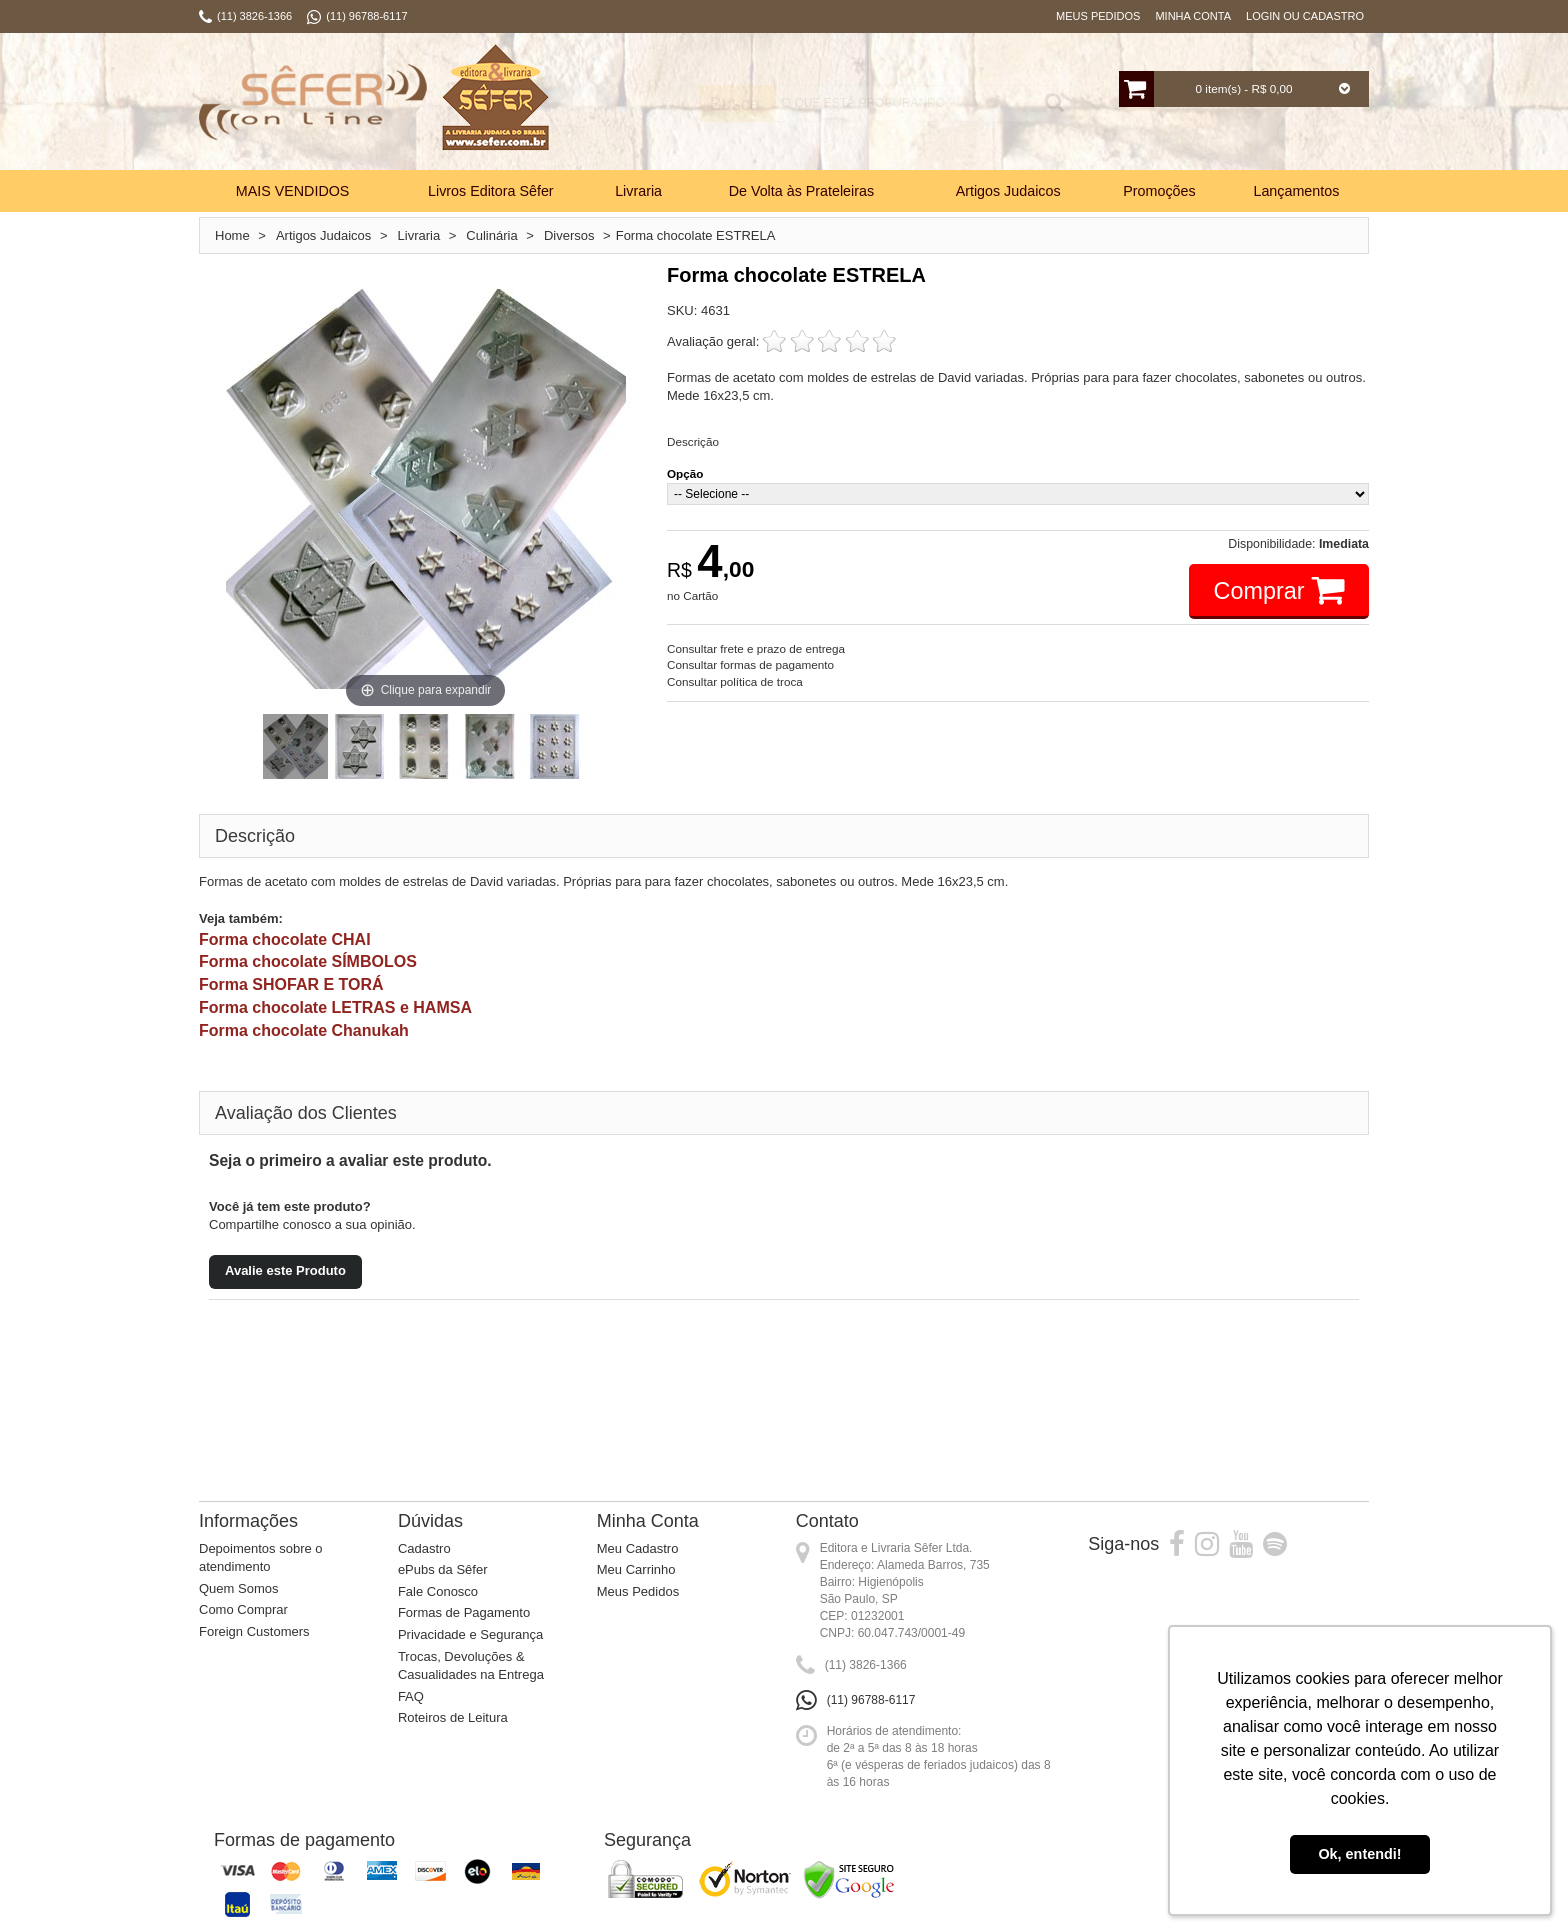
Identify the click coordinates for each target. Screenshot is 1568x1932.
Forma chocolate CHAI (285, 939)
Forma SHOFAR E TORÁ (291, 984)
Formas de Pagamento (464, 1612)
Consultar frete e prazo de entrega (756, 648)
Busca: (721, 104)
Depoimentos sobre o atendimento (261, 1558)
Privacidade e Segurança (470, 1634)
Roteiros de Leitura (453, 1717)
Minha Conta (1193, 16)
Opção (685, 473)
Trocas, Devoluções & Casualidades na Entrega (471, 1666)
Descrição (693, 441)
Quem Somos (238, 1588)
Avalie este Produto (285, 1270)
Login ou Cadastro (1305, 16)
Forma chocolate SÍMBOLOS (308, 961)
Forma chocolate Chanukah (304, 1030)
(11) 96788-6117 (871, 1700)
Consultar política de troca (735, 681)
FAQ (411, 1696)
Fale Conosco (438, 1591)
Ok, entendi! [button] (1359, 1854)
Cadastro (424, 1548)
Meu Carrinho (636, 1569)
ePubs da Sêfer (443, 1569)
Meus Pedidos (1098, 16)
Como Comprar (243, 1609)
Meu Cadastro (638, 1548)
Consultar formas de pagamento (750, 664)
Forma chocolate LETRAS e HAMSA (335, 1007)
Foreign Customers (254, 1631)
